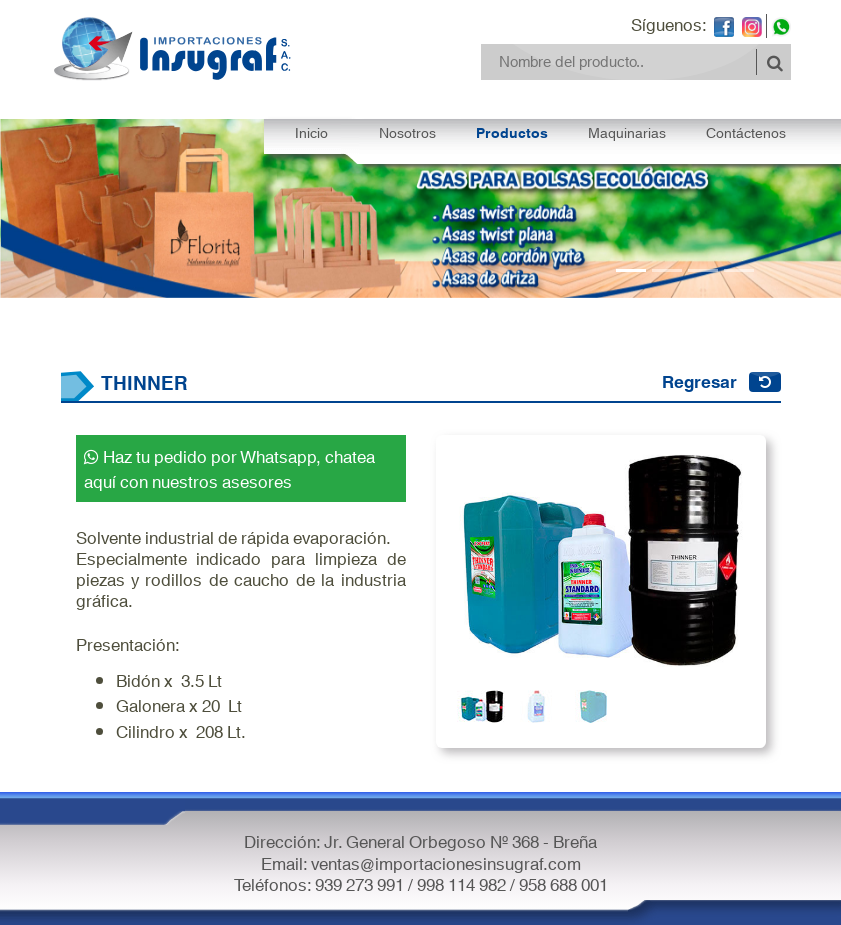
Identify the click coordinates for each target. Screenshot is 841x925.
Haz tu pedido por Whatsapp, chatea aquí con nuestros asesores (229, 468)
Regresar (699, 380)
